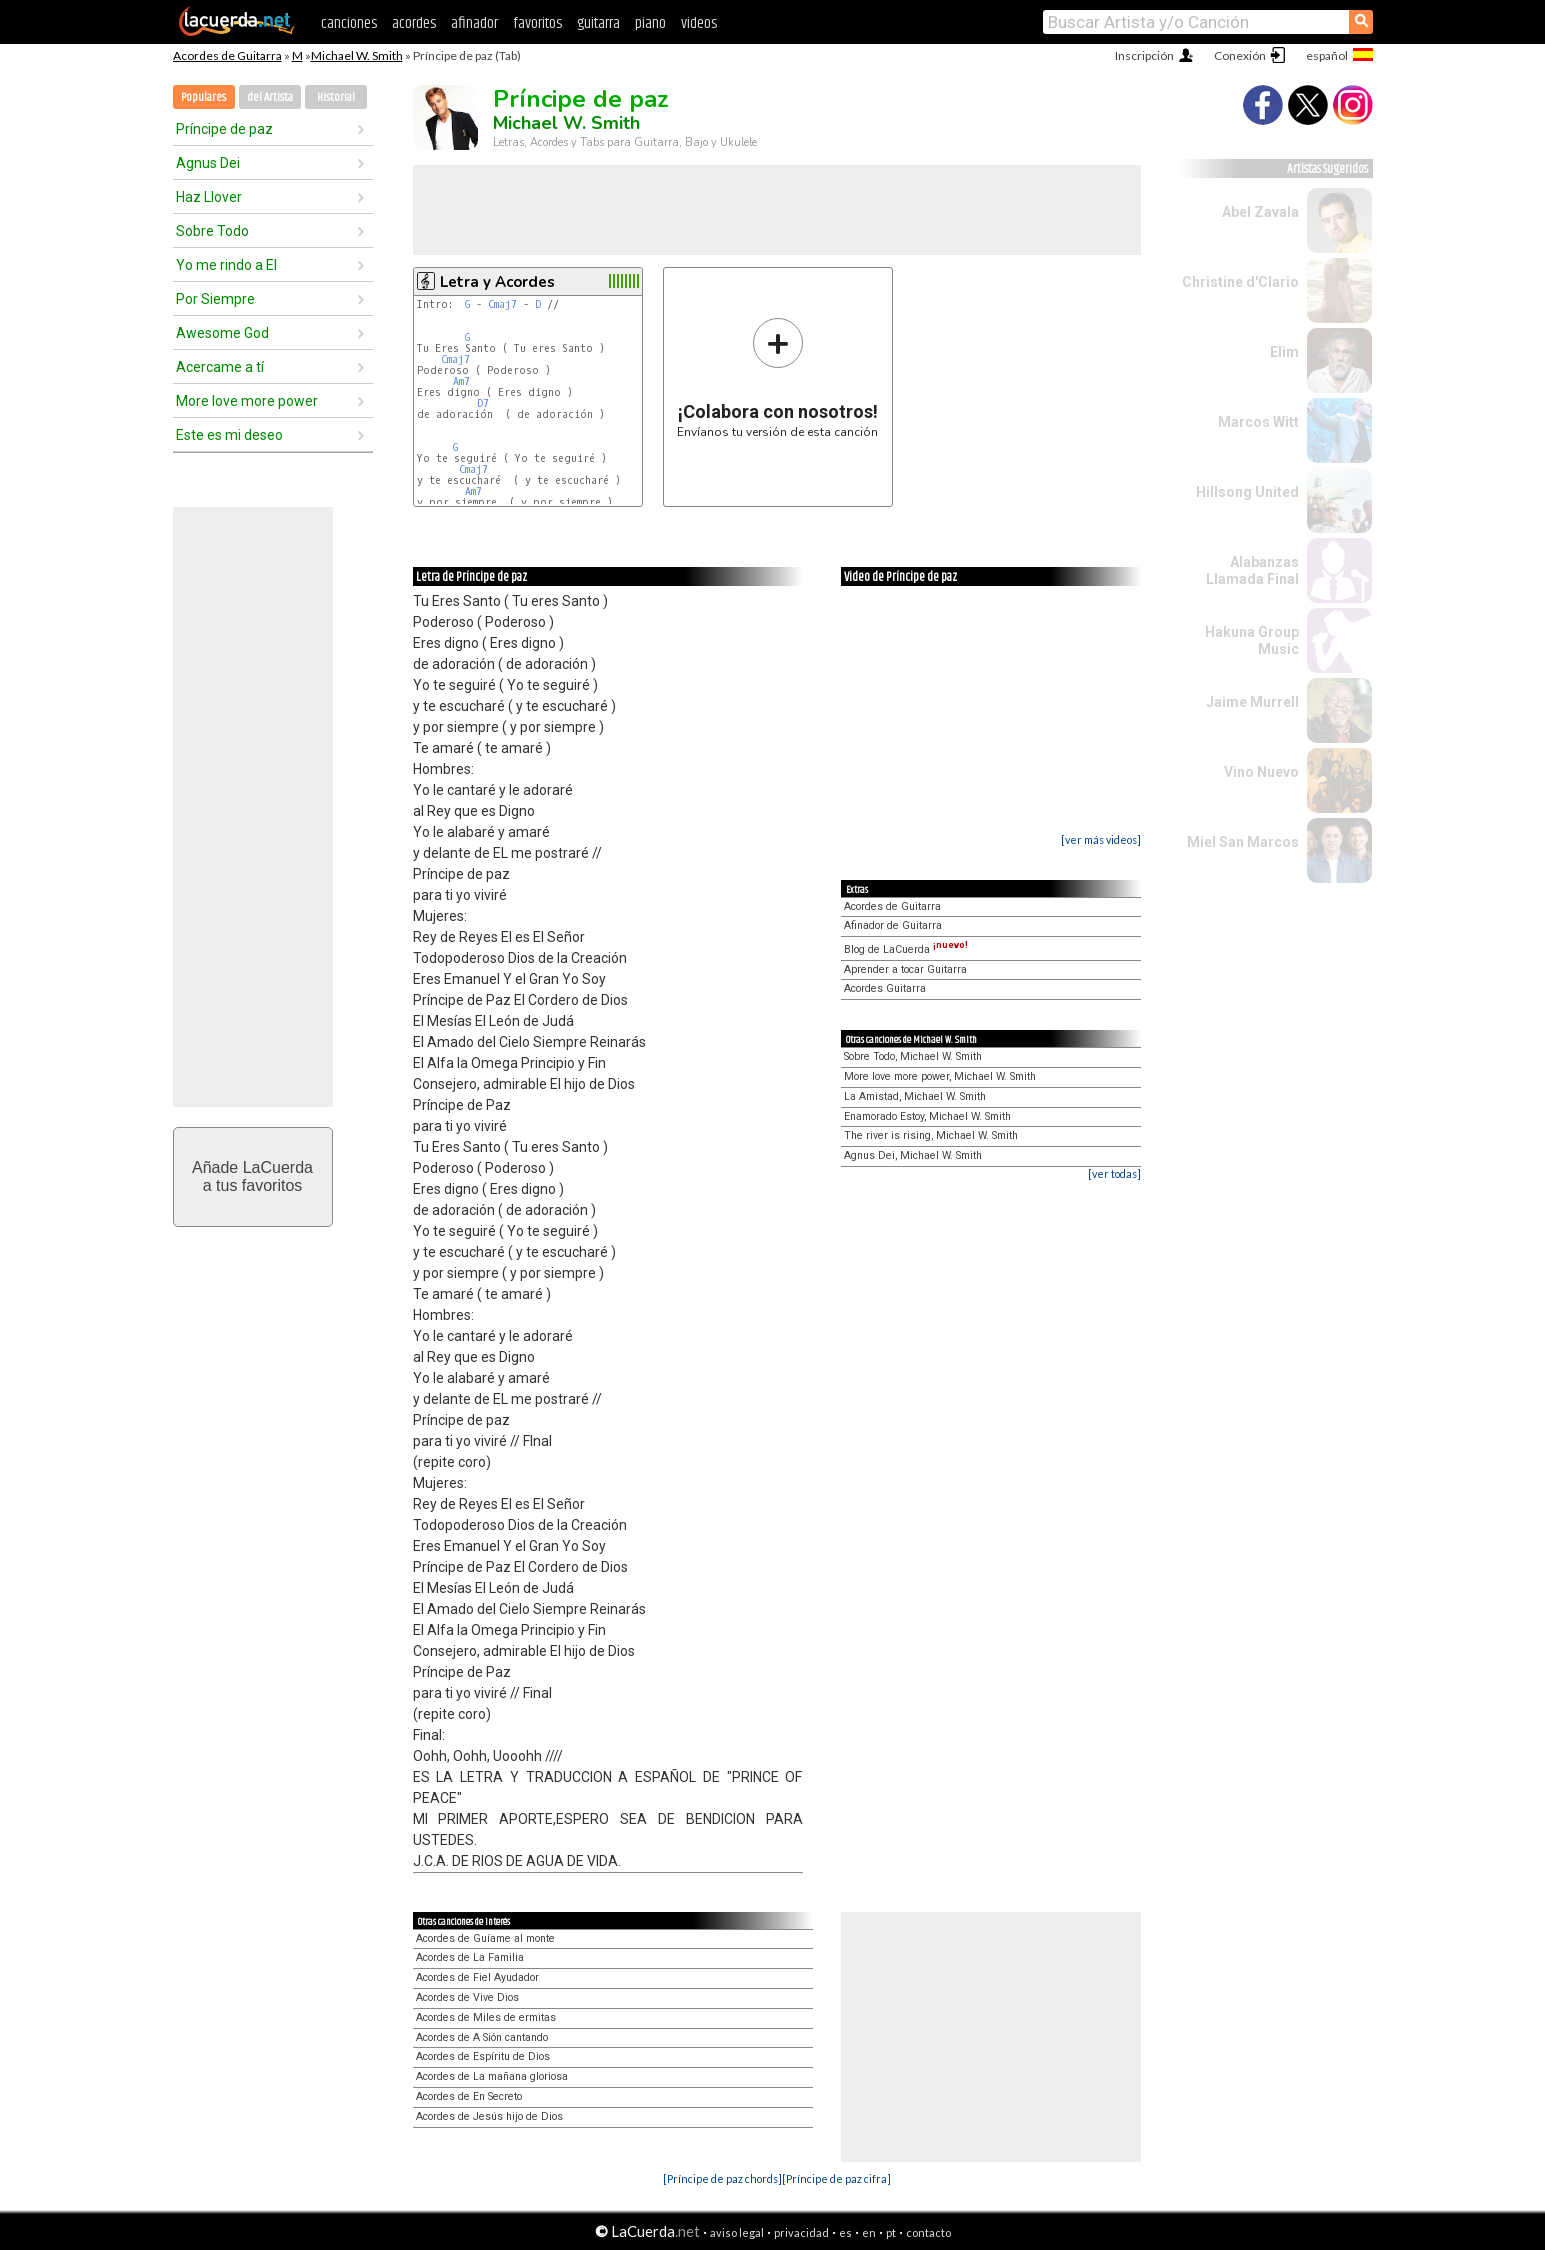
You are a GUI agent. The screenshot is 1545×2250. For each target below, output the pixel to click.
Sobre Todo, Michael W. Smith (913, 1056)
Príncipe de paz (224, 129)
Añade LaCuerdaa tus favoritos (252, 1176)
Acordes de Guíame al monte (485, 1938)
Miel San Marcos (1243, 842)
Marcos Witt (1258, 422)
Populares (203, 97)
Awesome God (222, 333)
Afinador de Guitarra (893, 925)
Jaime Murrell (1252, 702)
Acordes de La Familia (470, 1957)
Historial (336, 97)
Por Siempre (215, 299)
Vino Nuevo (1261, 772)
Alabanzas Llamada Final (1252, 570)
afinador (474, 23)
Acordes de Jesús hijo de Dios (489, 2116)
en (869, 2232)
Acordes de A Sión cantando (482, 2037)
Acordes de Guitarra (227, 55)
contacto (928, 2232)
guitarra (598, 23)
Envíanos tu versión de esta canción (777, 377)
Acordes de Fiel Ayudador (477, 1977)
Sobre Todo (212, 231)
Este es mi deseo (229, 435)
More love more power (247, 401)
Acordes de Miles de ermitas (486, 2017)
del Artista (270, 97)
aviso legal (737, 2232)
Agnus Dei (208, 163)
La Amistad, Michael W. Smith (915, 1096)
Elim (1284, 352)
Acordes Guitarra (885, 988)
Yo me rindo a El (226, 265)
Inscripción (1144, 55)
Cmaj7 (502, 304)
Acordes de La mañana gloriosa (492, 2076)
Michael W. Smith (357, 55)
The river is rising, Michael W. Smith (931, 1135)
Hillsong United (1247, 492)
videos (699, 23)
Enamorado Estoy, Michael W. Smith (927, 1116)
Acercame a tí (220, 367)
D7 (483, 403)
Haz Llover (209, 197)
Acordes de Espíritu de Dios (483, 2056)
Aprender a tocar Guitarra (905, 969)
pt (891, 2232)
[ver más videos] (1101, 839)
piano (650, 23)
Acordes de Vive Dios (467, 1997)
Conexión (1240, 55)
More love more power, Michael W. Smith (940, 1076)
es (845, 2232)
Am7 (461, 381)
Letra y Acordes (497, 282)
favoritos (537, 23)
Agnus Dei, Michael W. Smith (913, 1155)
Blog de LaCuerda (906, 949)
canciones (349, 23)
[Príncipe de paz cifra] (836, 2178)
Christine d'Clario (1240, 282)
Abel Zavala (1260, 212)
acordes (414, 23)
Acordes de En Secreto (469, 2096)
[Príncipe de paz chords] (722, 2178)
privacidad (801, 2232)
